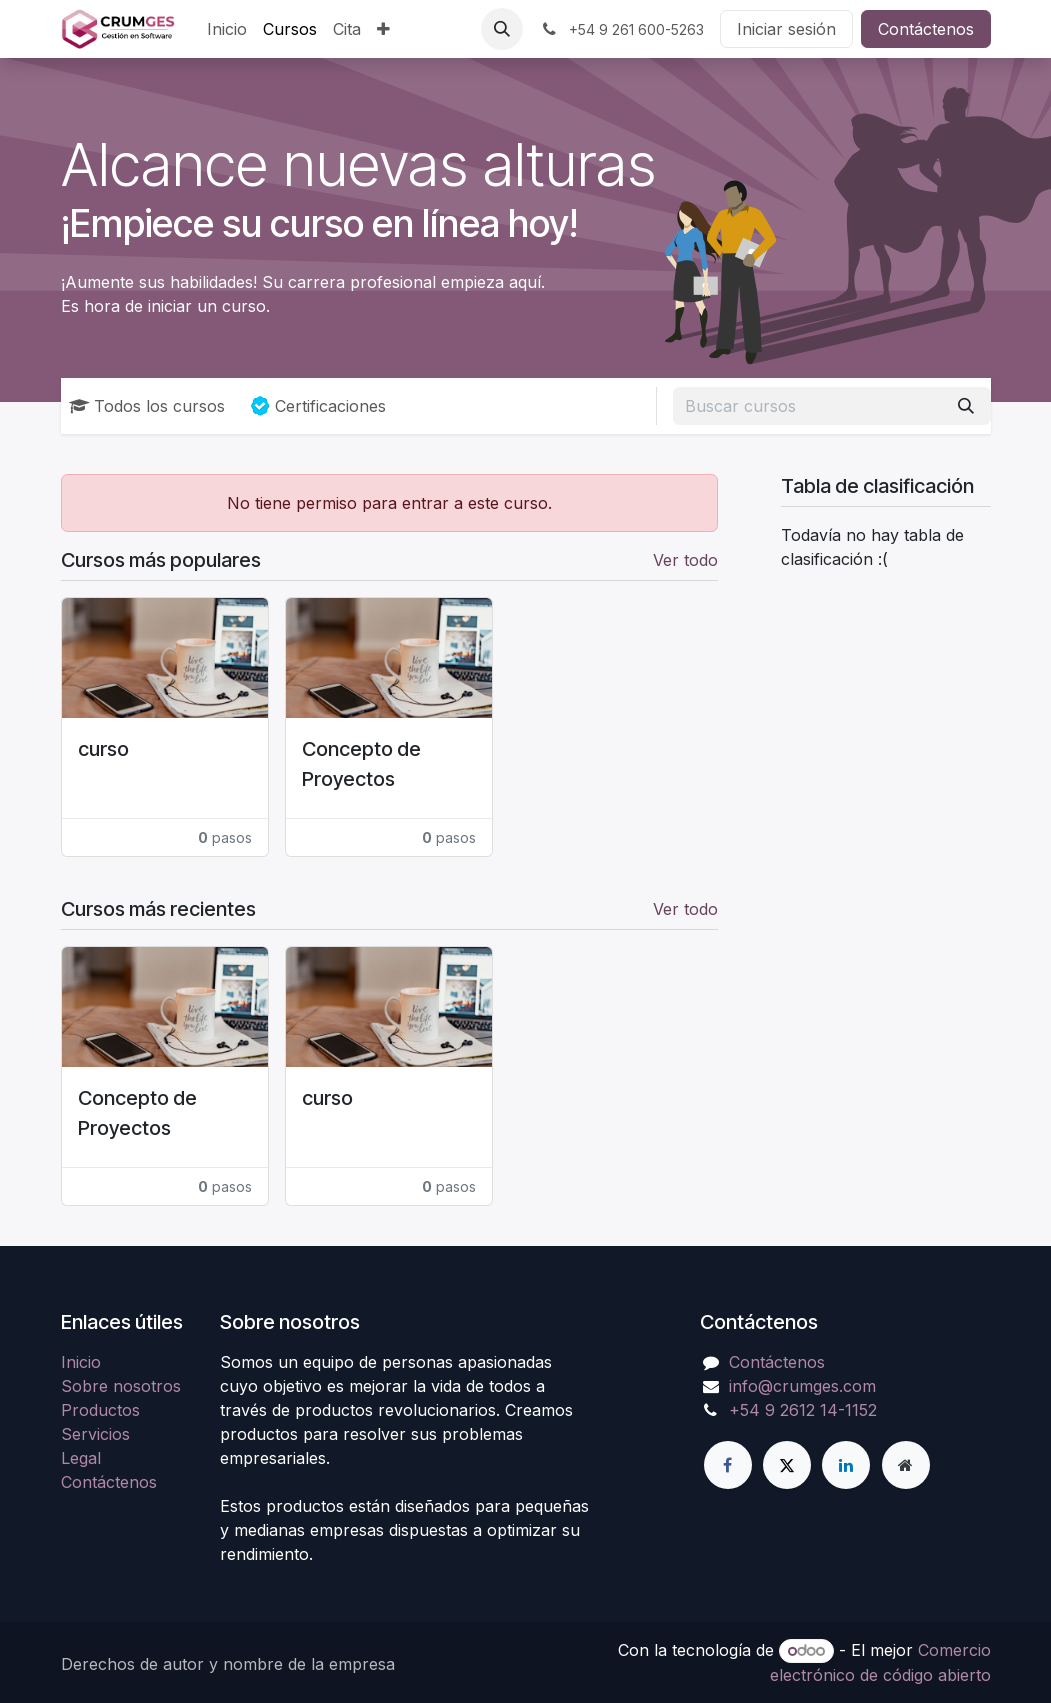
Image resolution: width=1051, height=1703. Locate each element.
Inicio (81, 1362)
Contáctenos (926, 29)
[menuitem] (227, 29)
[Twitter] (787, 1465)
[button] (502, 29)
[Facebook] (728, 1465)
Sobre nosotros (121, 1386)
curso (103, 749)
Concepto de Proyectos (361, 764)
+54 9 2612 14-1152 (803, 1410)
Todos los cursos (147, 406)
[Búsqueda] (966, 406)
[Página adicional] (906, 1465)
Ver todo (685, 560)
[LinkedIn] (846, 1465)
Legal (81, 1458)
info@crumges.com (802, 1386)
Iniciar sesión (786, 29)
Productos (100, 1410)
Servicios (95, 1434)
